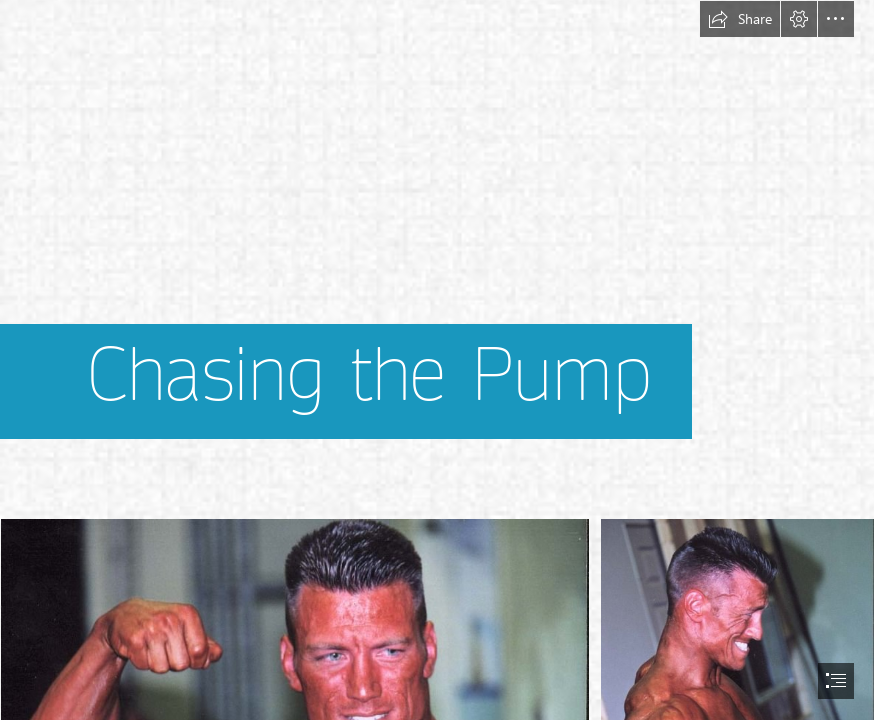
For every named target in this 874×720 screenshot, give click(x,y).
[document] (437, 360)
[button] (740, 19)
